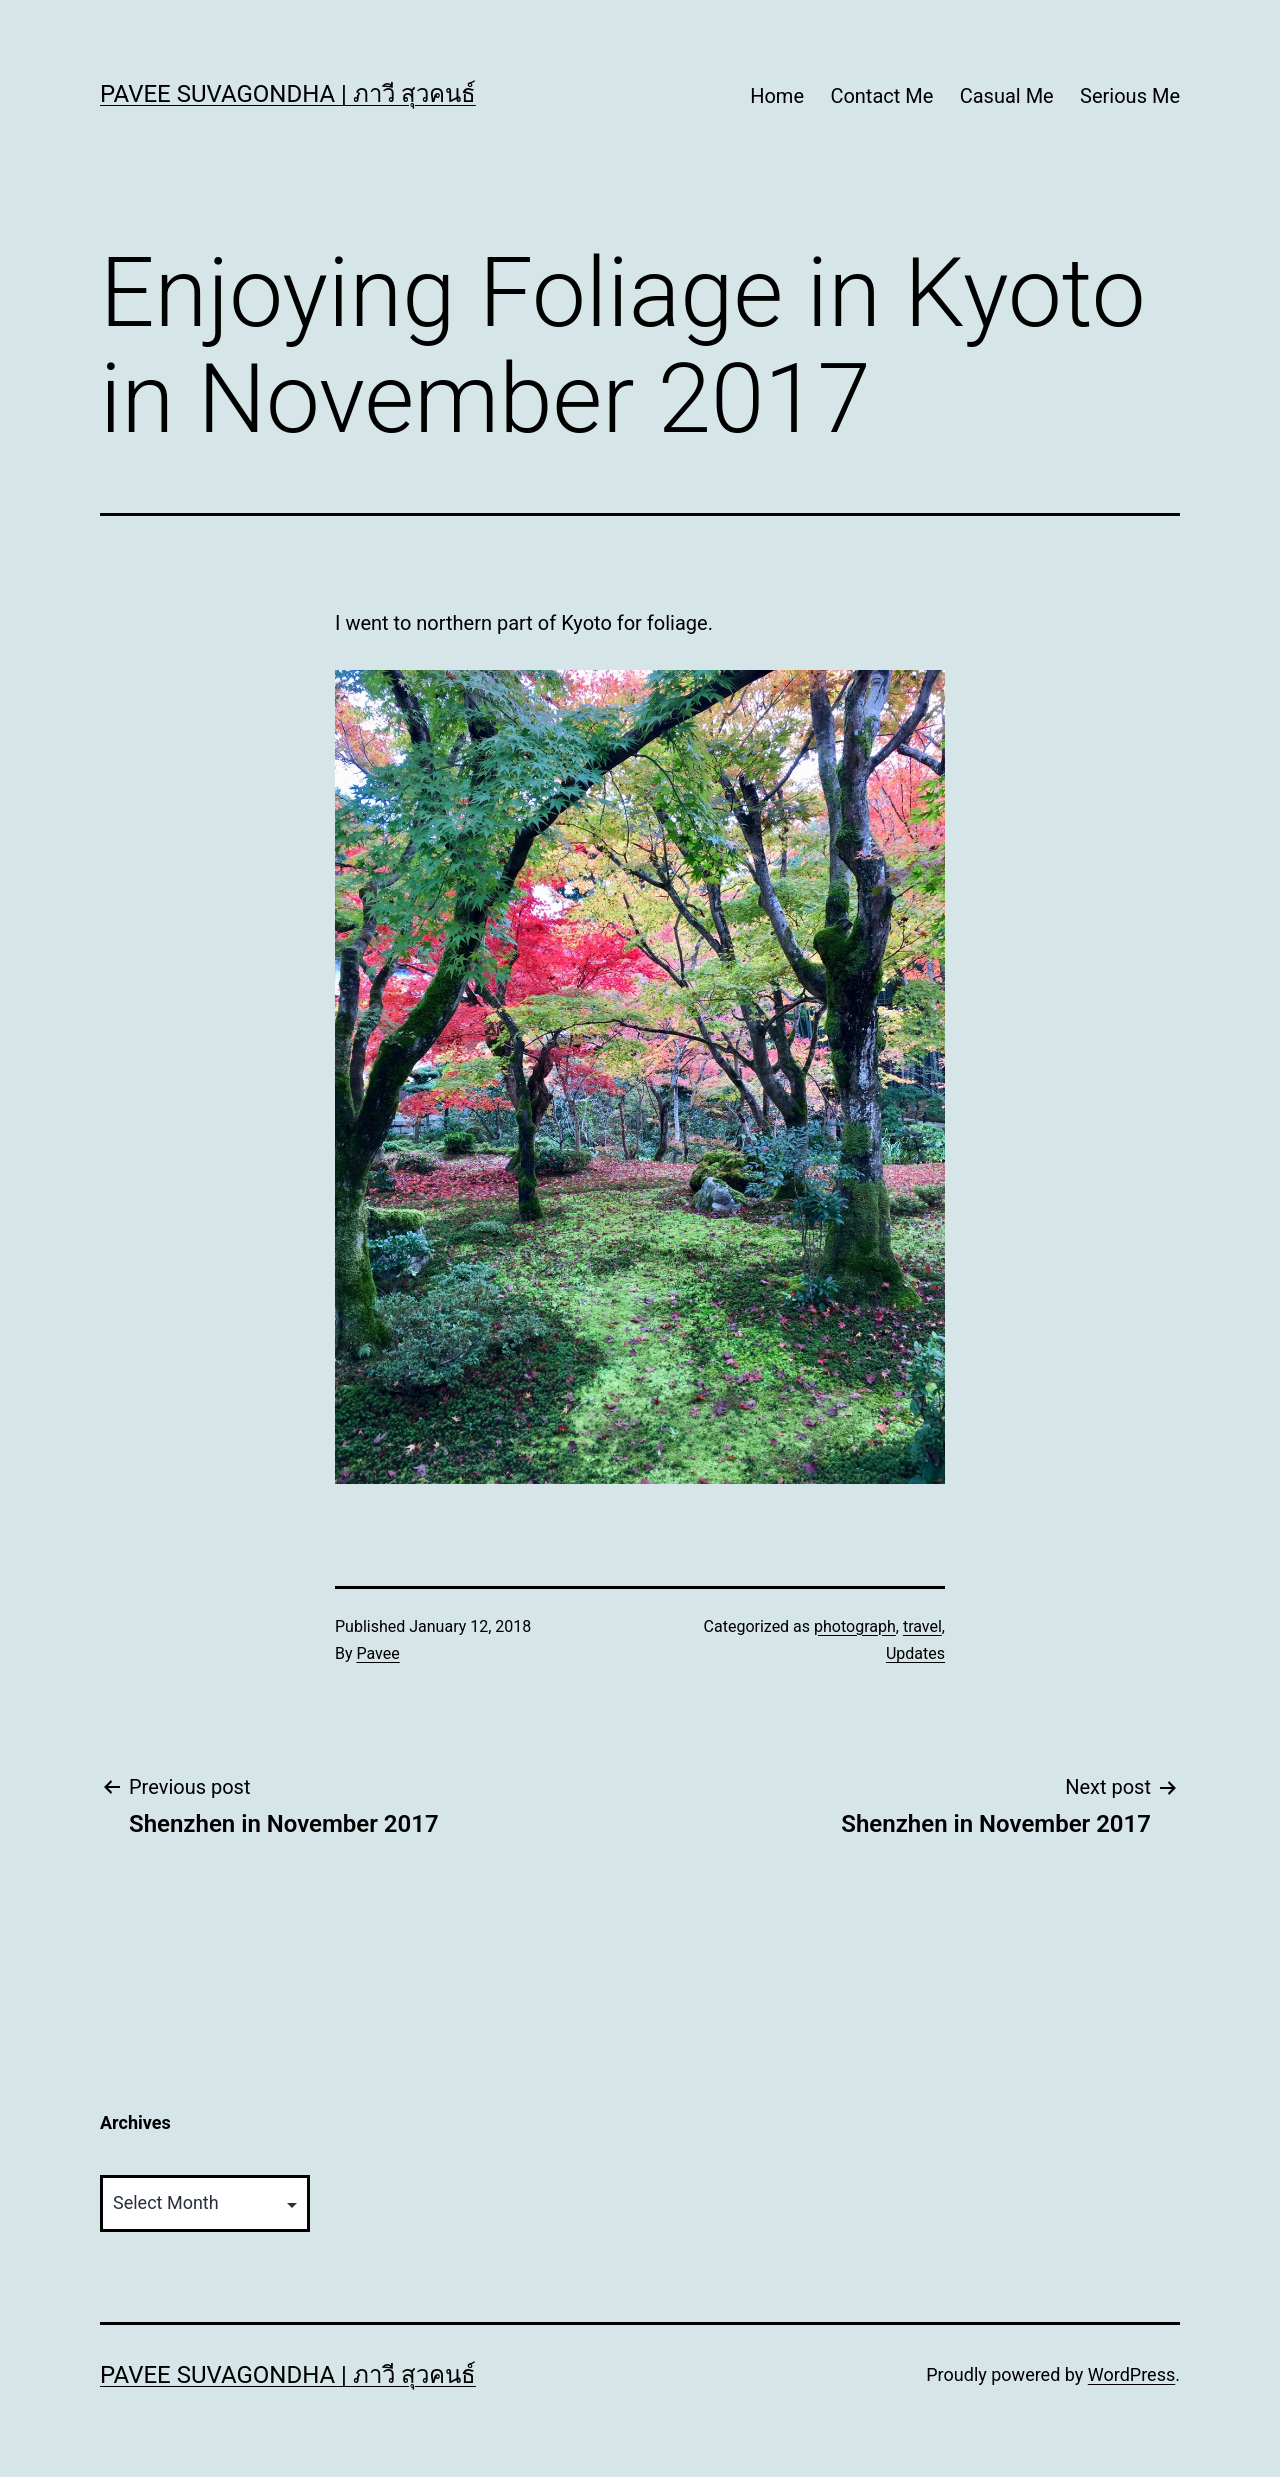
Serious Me (1130, 96)
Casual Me (1007, 96)
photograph (855, 1626)
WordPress (1131, 2374)
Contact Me (881, 96)
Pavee (378, 1653)
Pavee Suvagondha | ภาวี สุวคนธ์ (288, 94)
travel (922, 1626)
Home (777, 96)
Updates (915, 1653)
